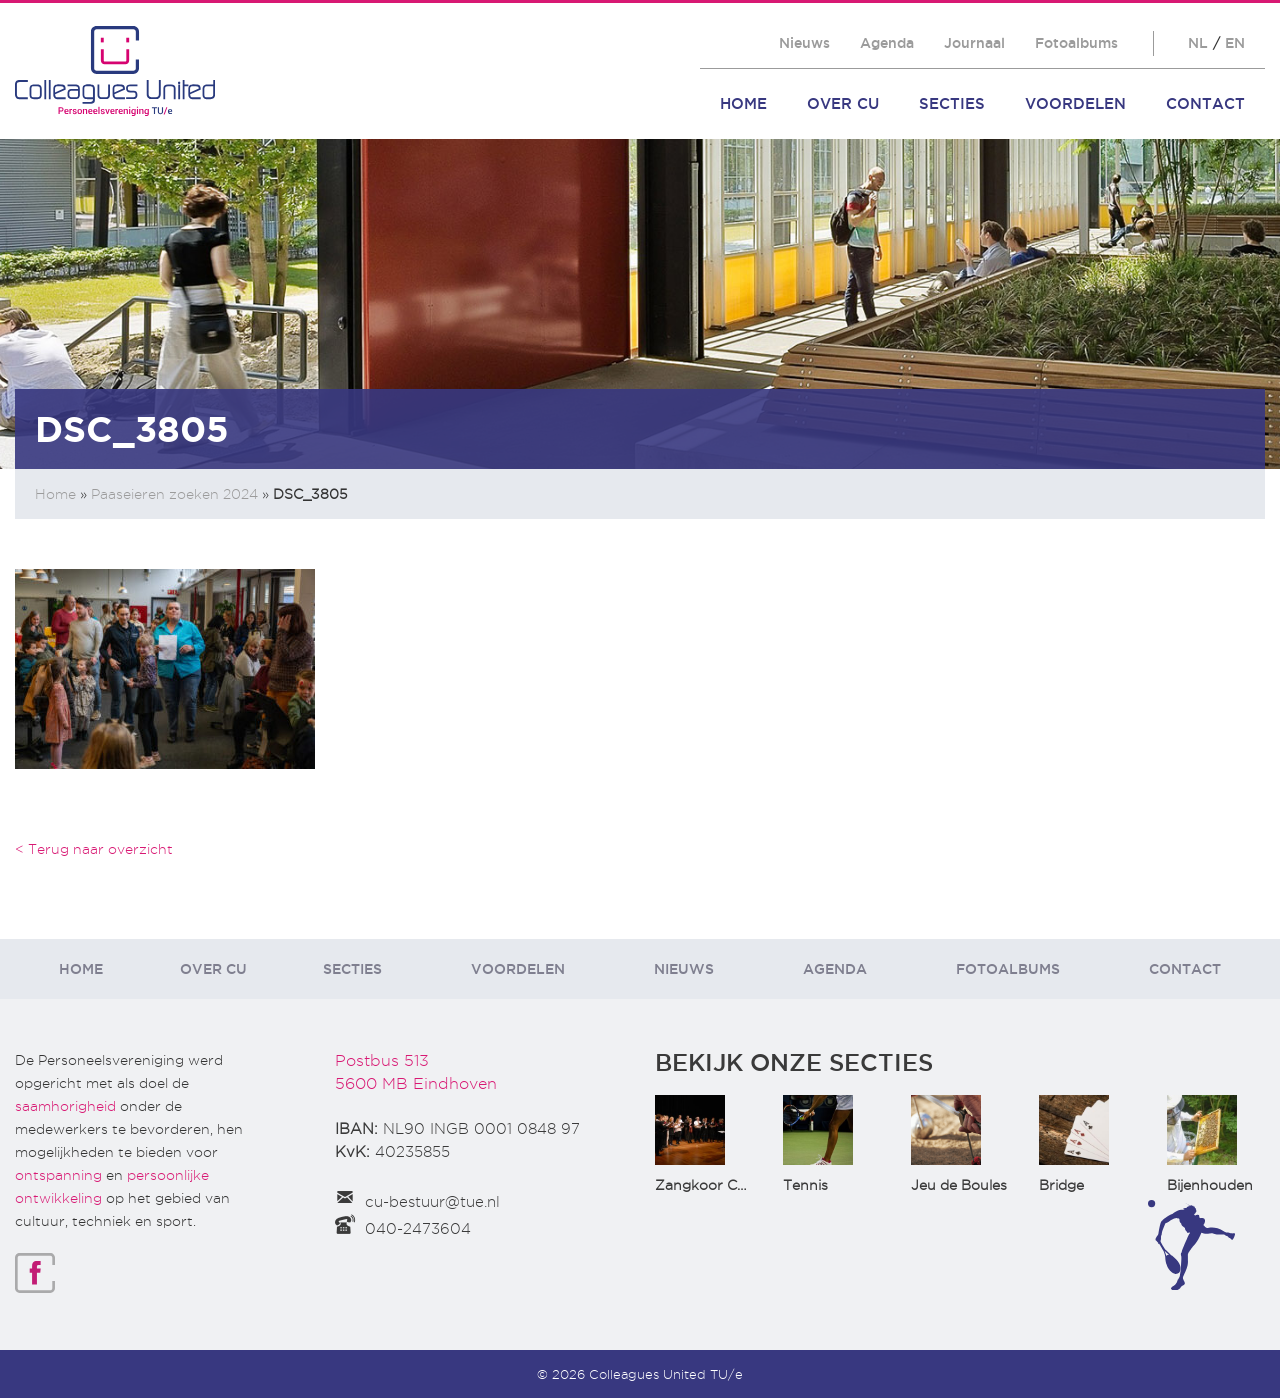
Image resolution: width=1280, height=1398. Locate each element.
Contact (1205, 103)
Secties (952, 103)
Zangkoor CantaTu (720, 1185)
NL (1198, 43)
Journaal (974, 43)
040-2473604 (418, 1229)
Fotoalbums (1076, 43)
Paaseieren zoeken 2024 (174, 494)
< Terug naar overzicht (94, 849)
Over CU (843, 103)
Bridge (1061, 1185)
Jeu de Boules (959, 1185)
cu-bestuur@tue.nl (432, 1202)
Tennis (805, 1185)
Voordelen (1075, 103)
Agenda (887, 43)
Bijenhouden (1210, 1185)
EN (1235, 43)
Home (743, 103)
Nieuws (804, 43)
